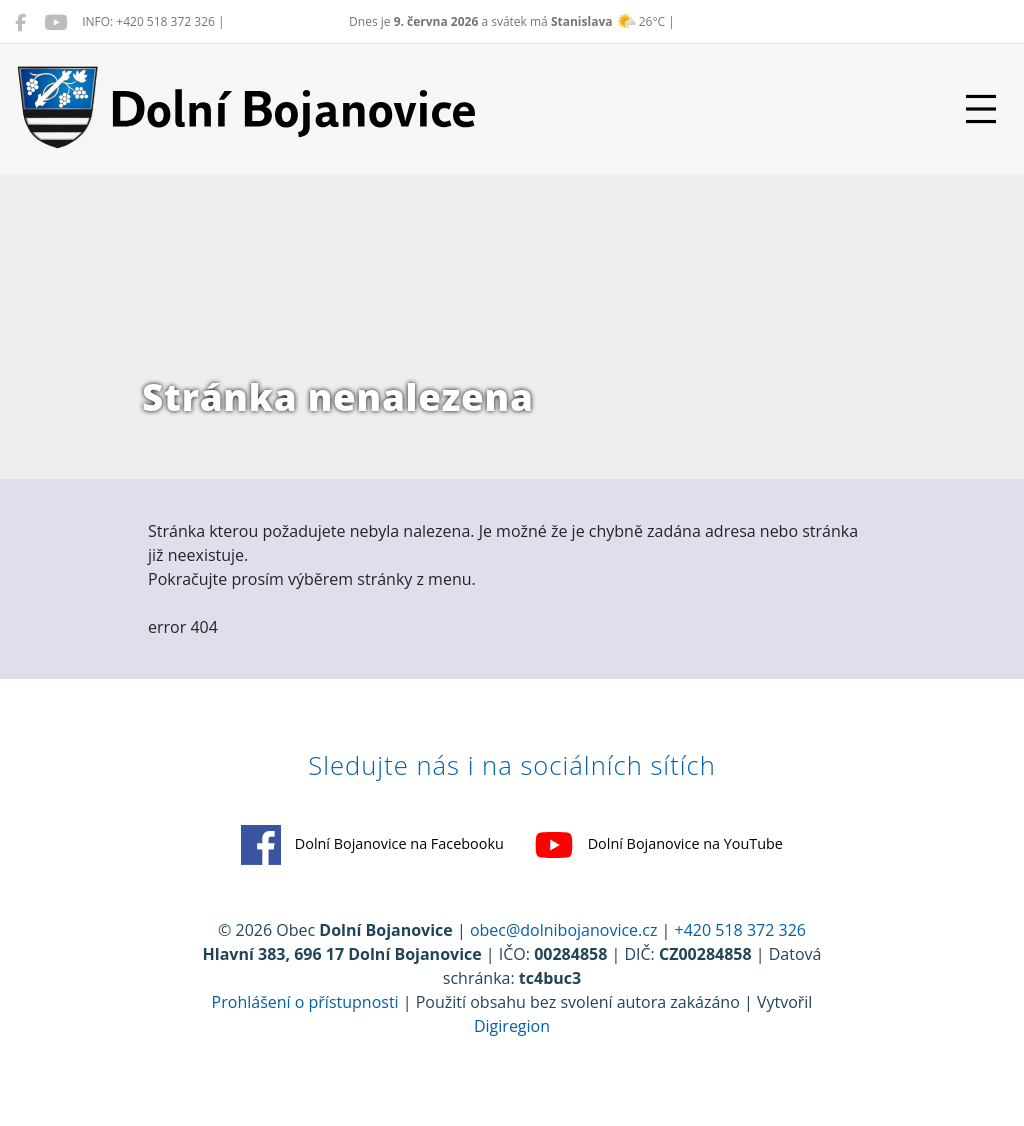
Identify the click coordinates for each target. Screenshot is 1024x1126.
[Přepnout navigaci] (981, 109)
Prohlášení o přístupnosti (305, 1002)
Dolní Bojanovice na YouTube (658, 845)
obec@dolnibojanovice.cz (564, 930)
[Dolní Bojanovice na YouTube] (55, 22)
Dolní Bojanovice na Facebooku (372, 845)
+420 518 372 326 (740, 930)
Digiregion (512, 1026)
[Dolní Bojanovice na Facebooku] (20, 22)
